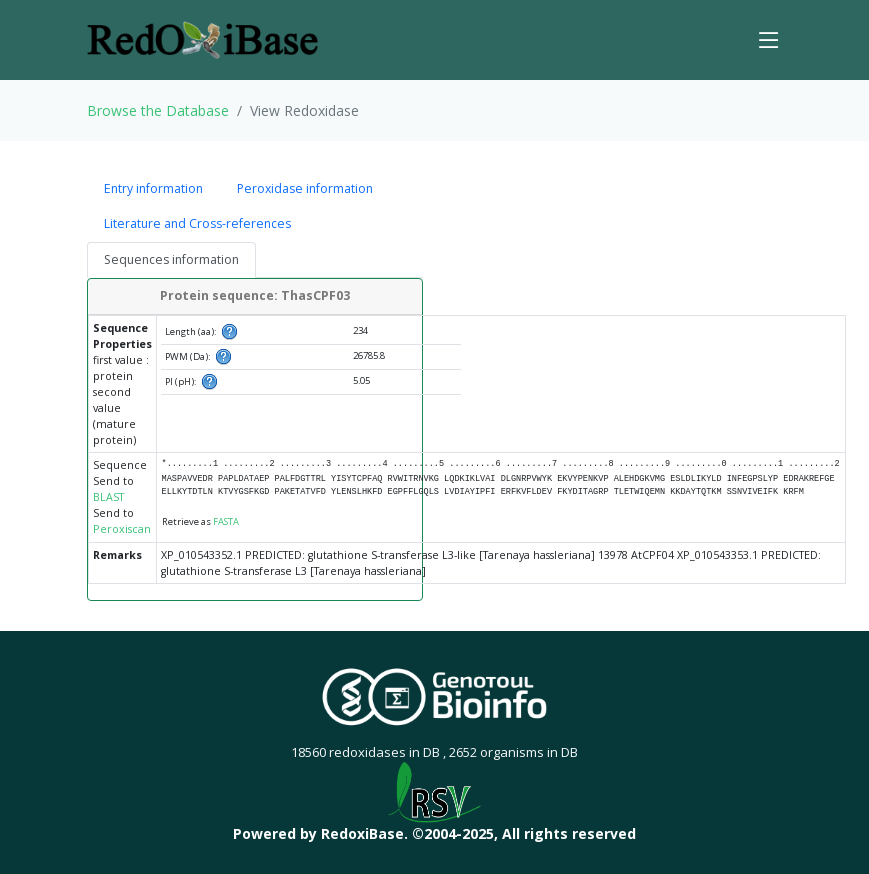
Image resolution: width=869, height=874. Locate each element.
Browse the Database (158, 110)
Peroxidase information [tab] (305, 188)
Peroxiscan (122, 529)
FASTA (226, 521)
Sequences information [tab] (171, 259)
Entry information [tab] (153, 188)
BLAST (108, 497)
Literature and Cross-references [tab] (197, 223)
